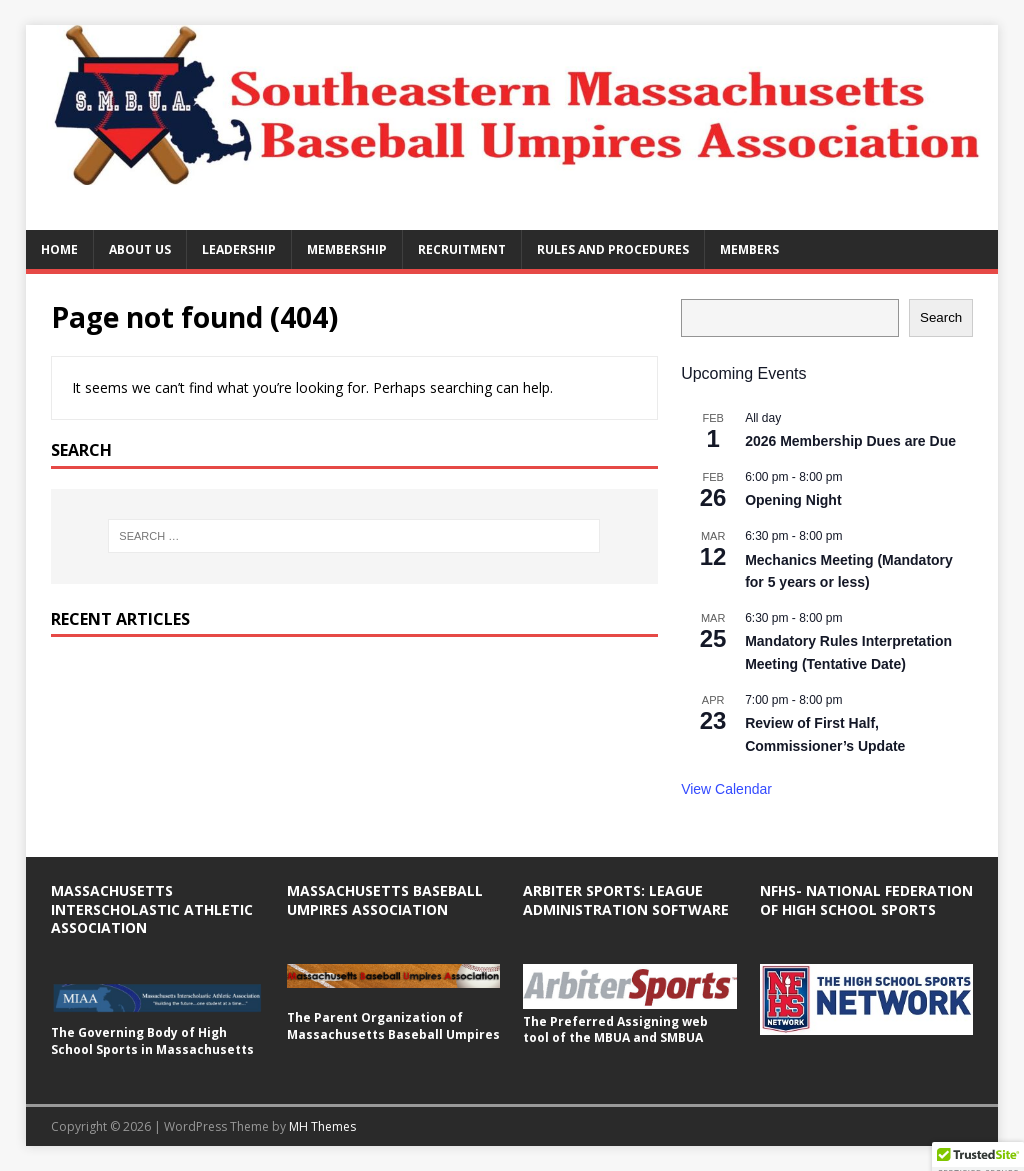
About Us (140, 249)
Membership (347, 249)
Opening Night (793, 500)
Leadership (239, 249)
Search (941, 317)
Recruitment (462, 249)
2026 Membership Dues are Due (850, 441)
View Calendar (726, 789)
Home (59, 249)
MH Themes (322, 1126)
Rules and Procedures (613, 249)
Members (749, 249)
